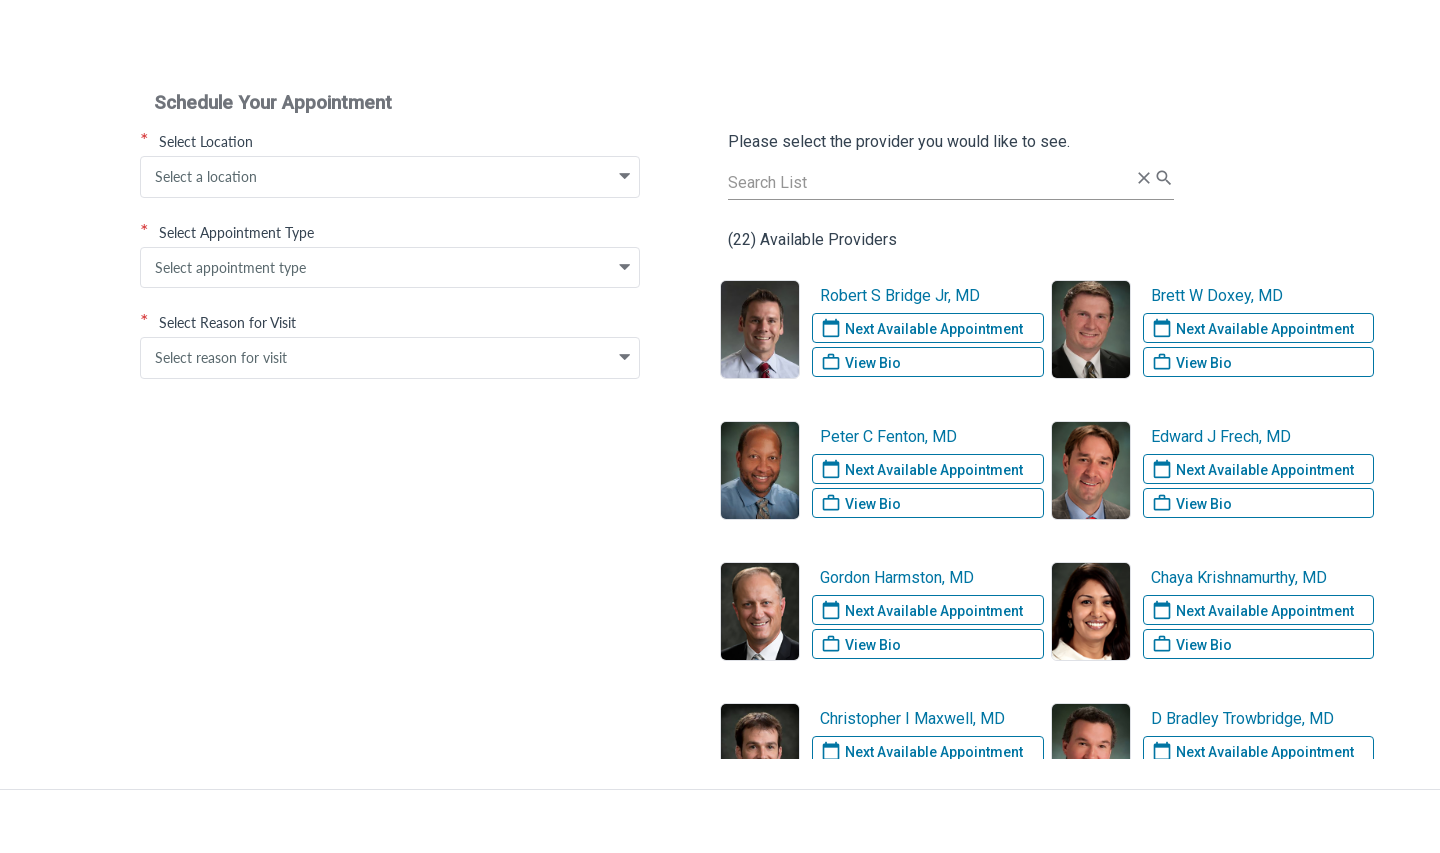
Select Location (196, 141)
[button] (625, 177)
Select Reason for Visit (218, 322)
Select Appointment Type (227, 232)
